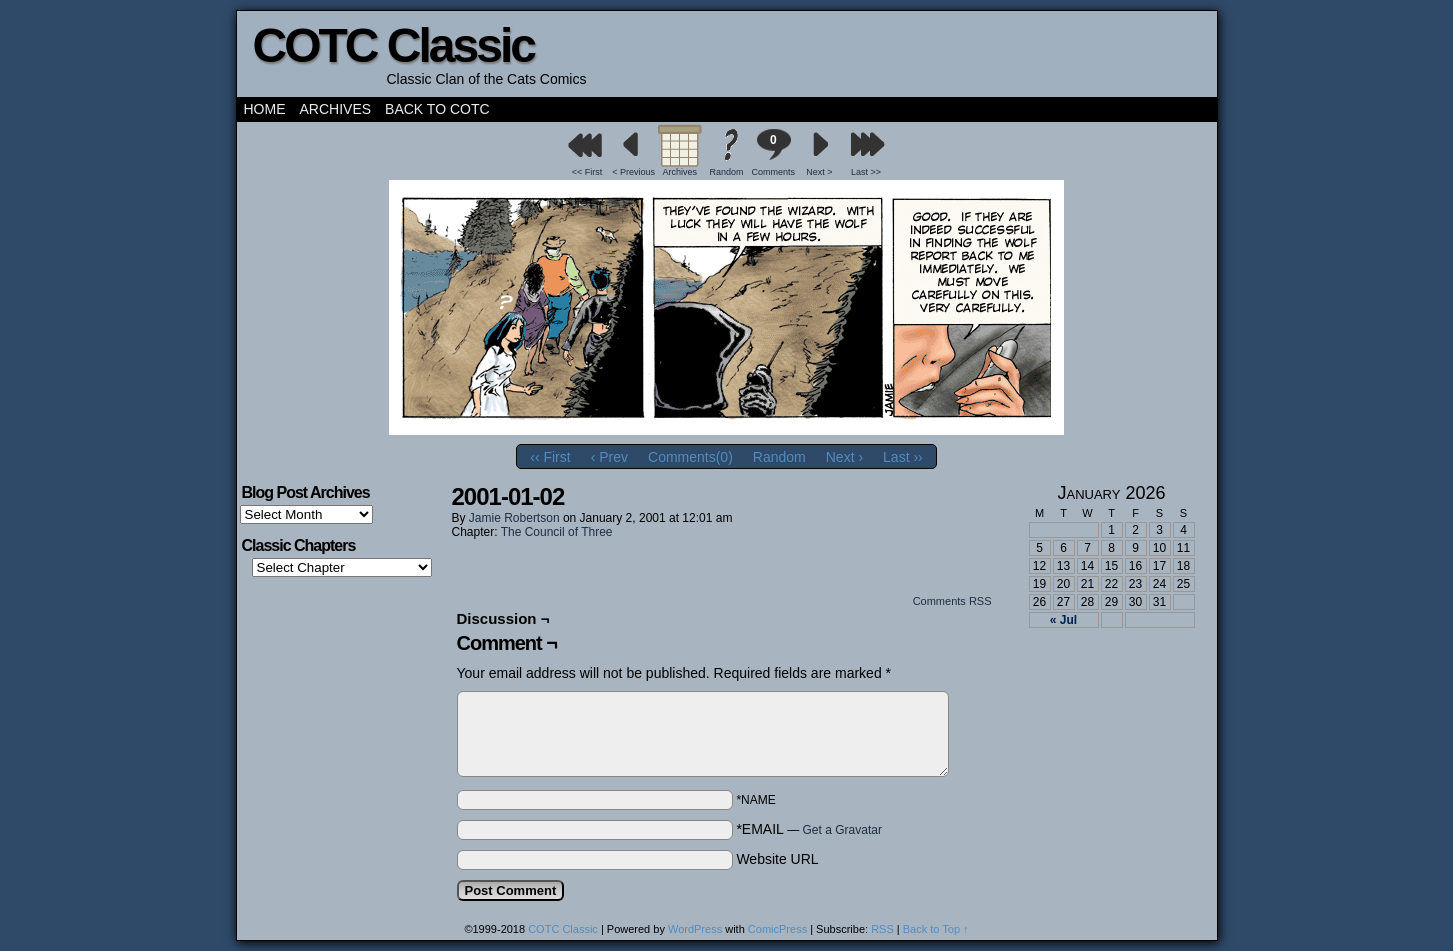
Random (726, 172)
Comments (773, 152)
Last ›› (903, 457)
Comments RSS (952, 601)
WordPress (695, 929)
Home (265, 109)
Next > (819, 172)
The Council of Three (557, 532)
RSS (882, 929)
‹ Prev (609, 457)
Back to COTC (437, 109)
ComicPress (777, 929)
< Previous (633, 172)
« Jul (1063, 620)
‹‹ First (550, 457)
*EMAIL (809, 829)
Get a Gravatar (842, 830)
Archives (336, 109)
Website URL (777, 859)
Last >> (866, 172)
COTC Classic (393, 45)
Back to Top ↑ (936, 929)
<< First (587, 172)
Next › (844, 457)
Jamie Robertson (514, 518)
